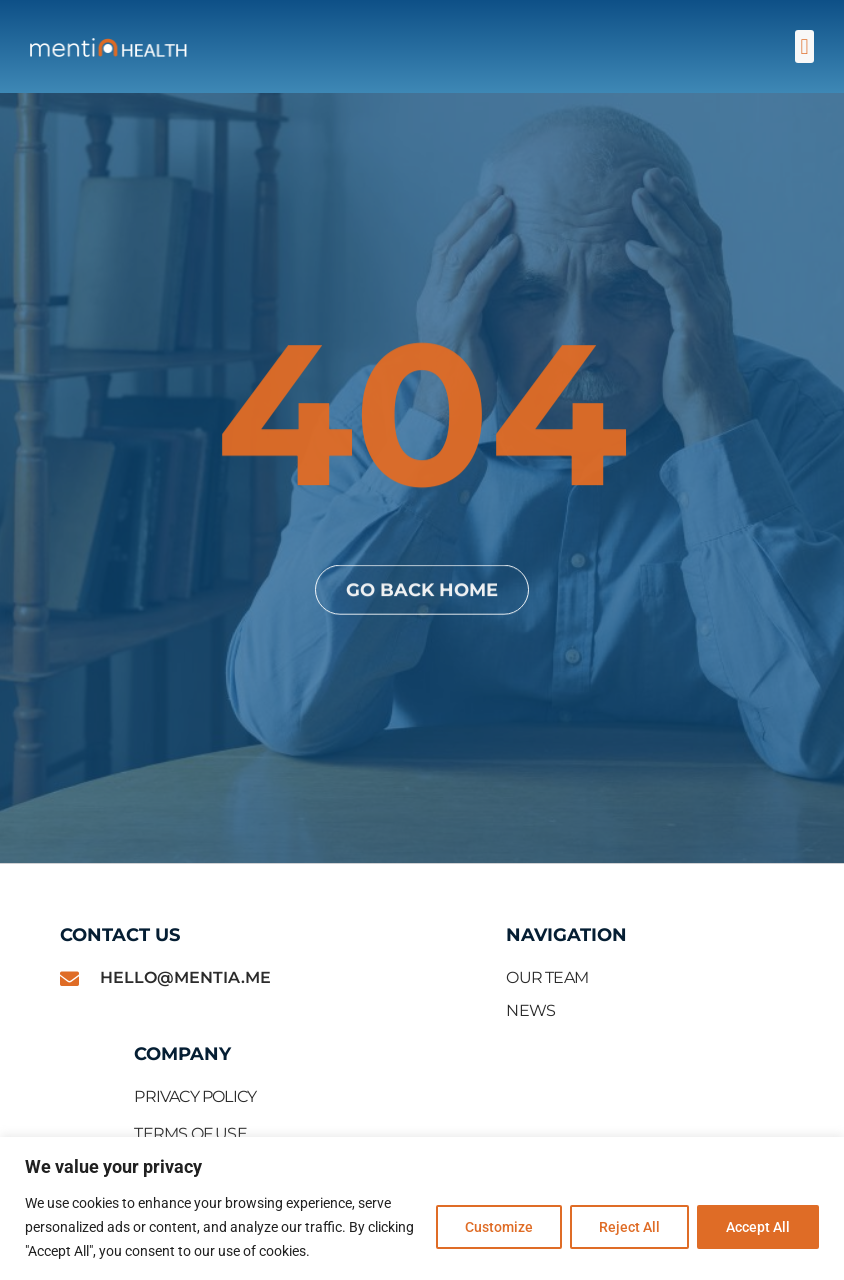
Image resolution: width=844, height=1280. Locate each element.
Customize (499, 1227)
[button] (804, 46)
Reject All (629, 1227)
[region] (422, 1208)
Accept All (758, 1227)
